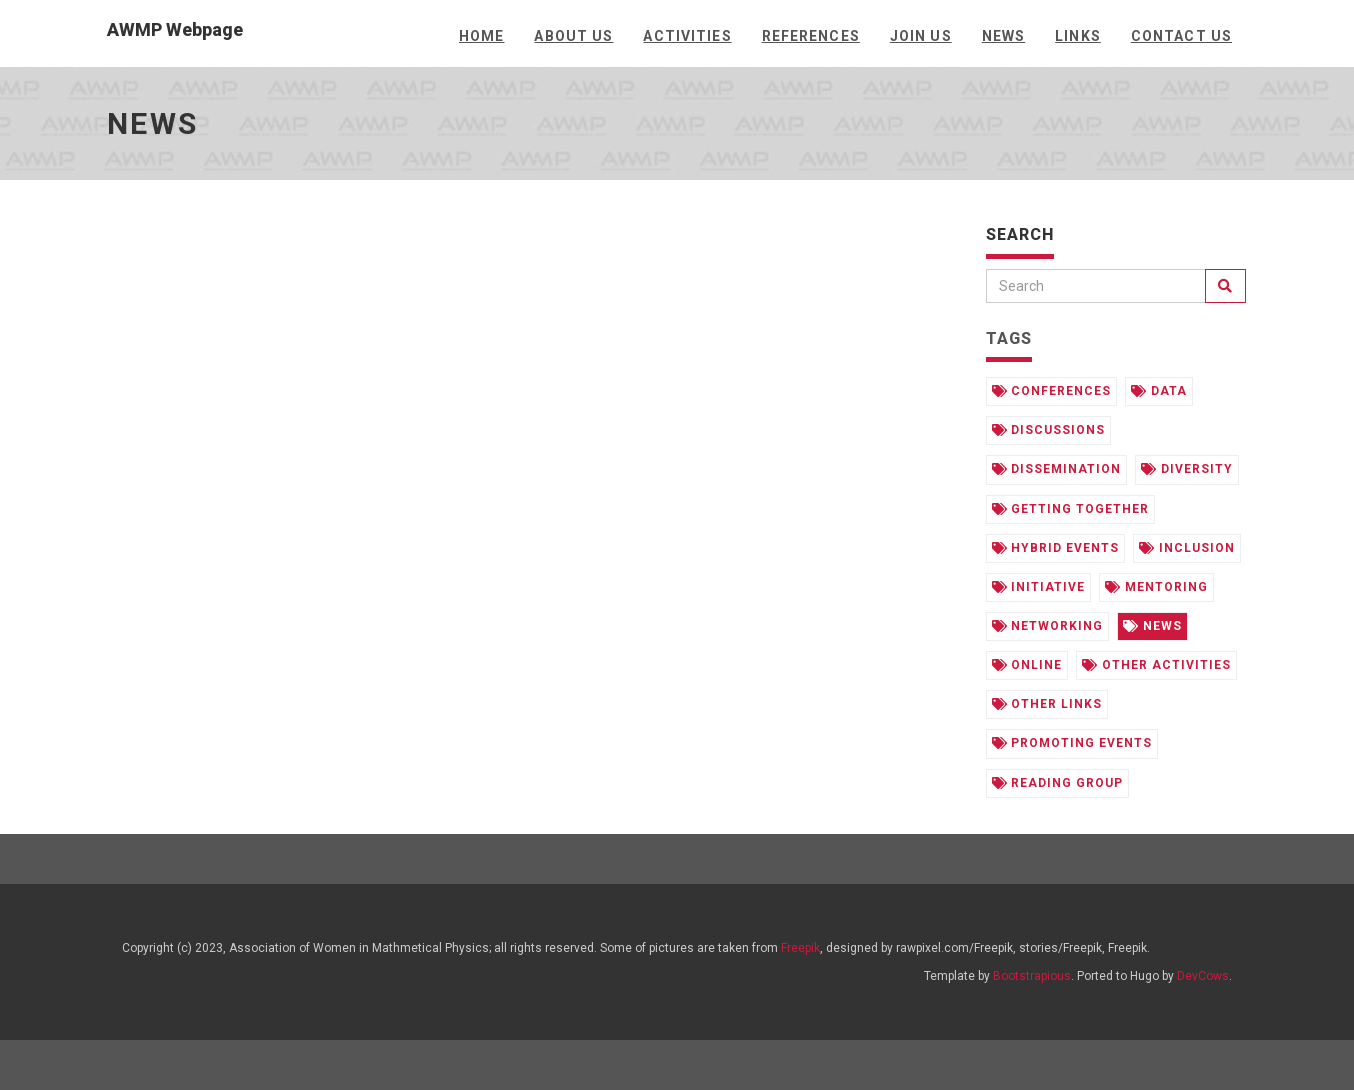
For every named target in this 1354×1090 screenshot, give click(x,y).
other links (1047, 704)
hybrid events (1055, 548)
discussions (1049, 430)
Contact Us (1181, 36)
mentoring (1156, 587)
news (1152, 626)
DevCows (1203, 976)
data (1159, 391)
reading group (1057, 783)
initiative (1039, 587)
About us (573, 36)
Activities (687, 36)
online (1027, 665)
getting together (1070, 509)
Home (481, 36)
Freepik (800, 948)
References (811, 36)
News (1003, 36)
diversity (1187, 469)
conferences (1052, 391)
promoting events (1072, 743)
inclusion (1187, 548)
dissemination (1056, 469)
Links (1078, 36)
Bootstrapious (1032, 976)
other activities (1156, 665)
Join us (921, 36)
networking (1048, 626)
